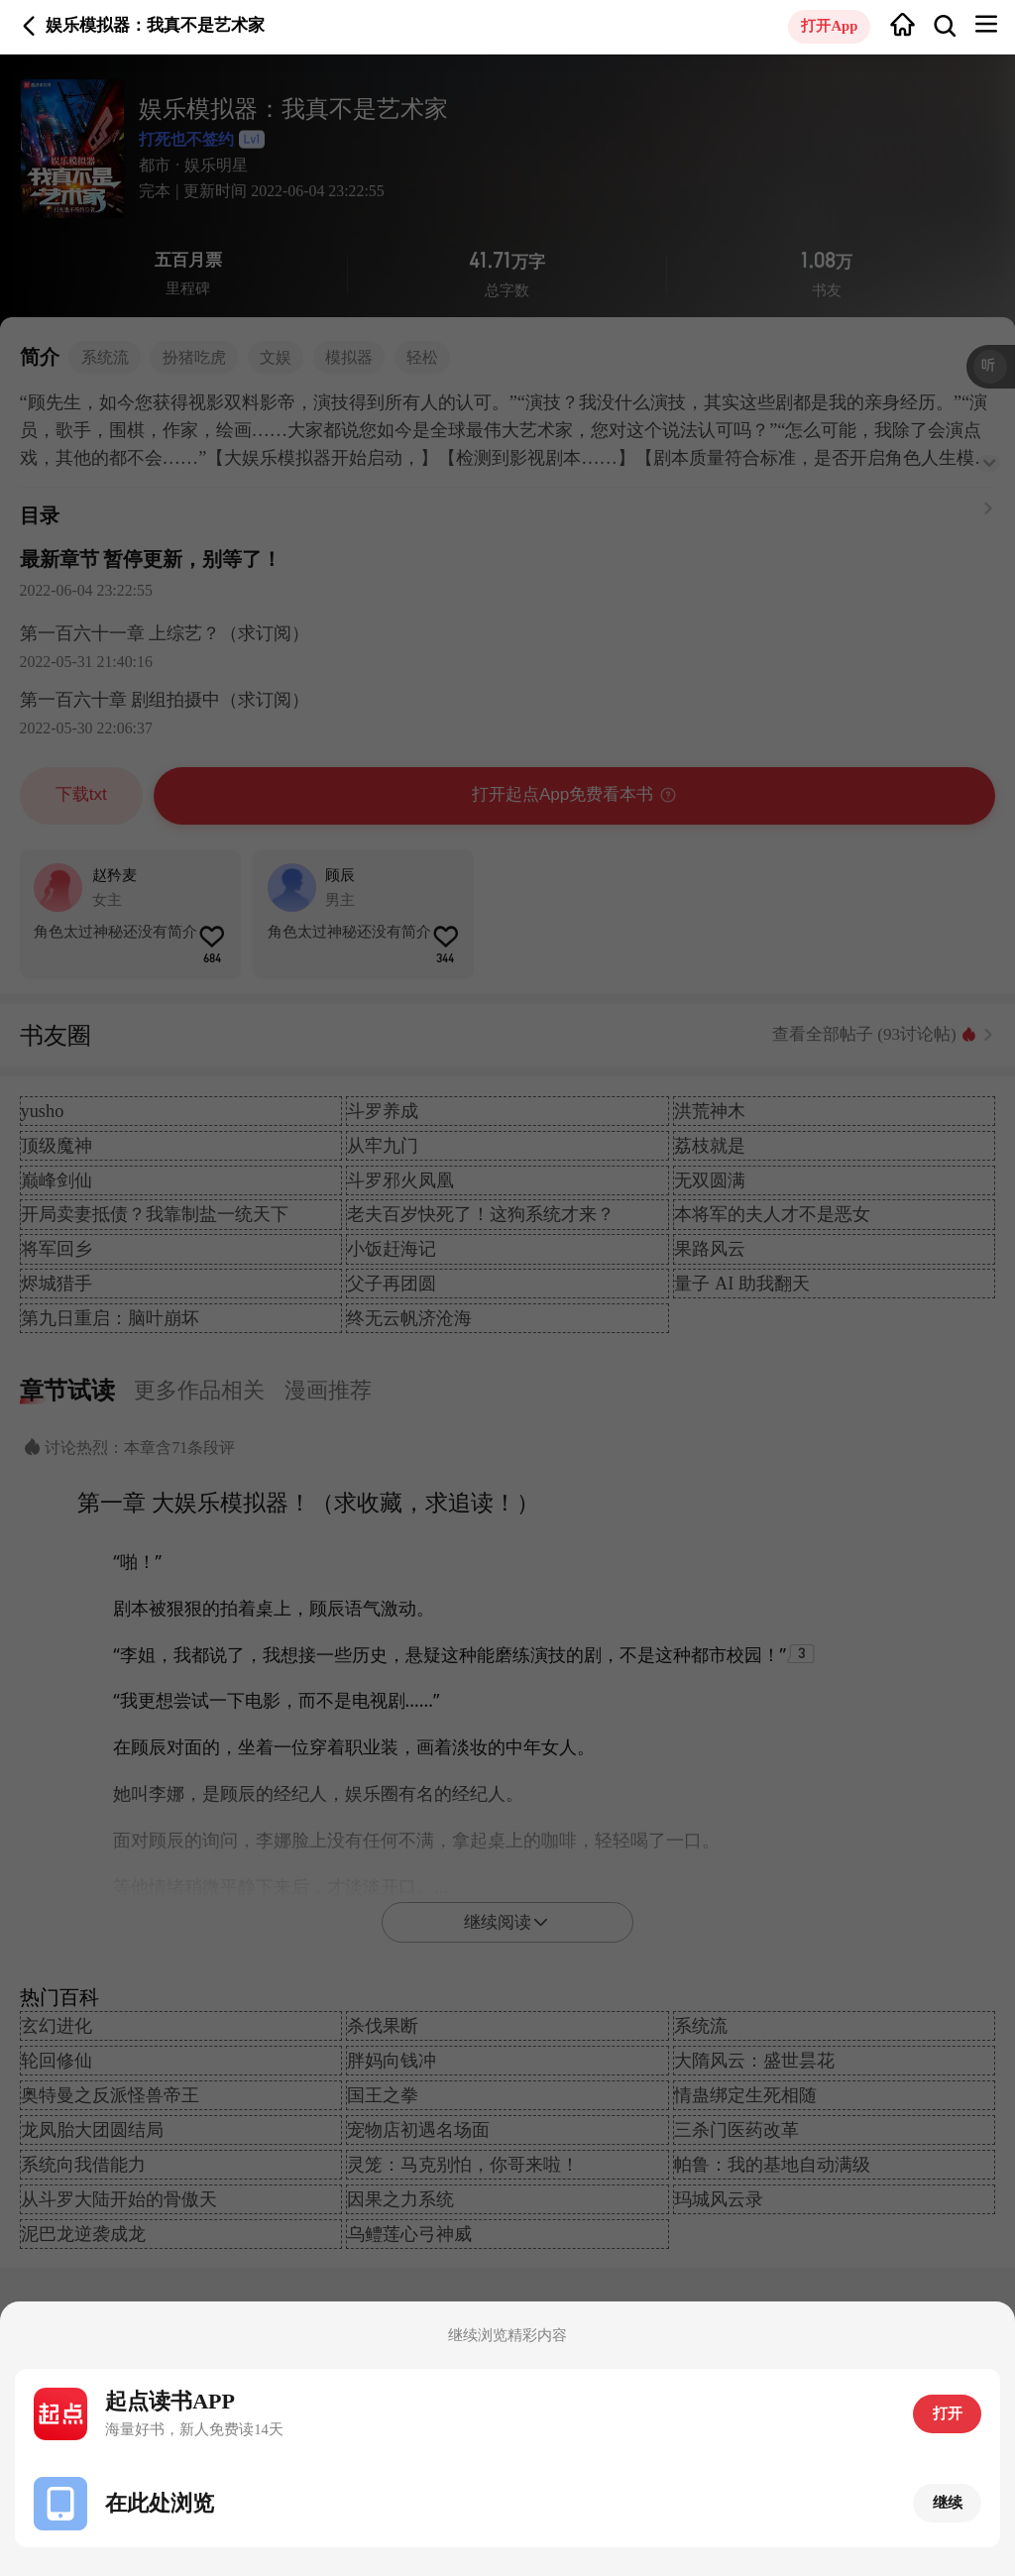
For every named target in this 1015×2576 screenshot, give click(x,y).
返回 (29, 26)
